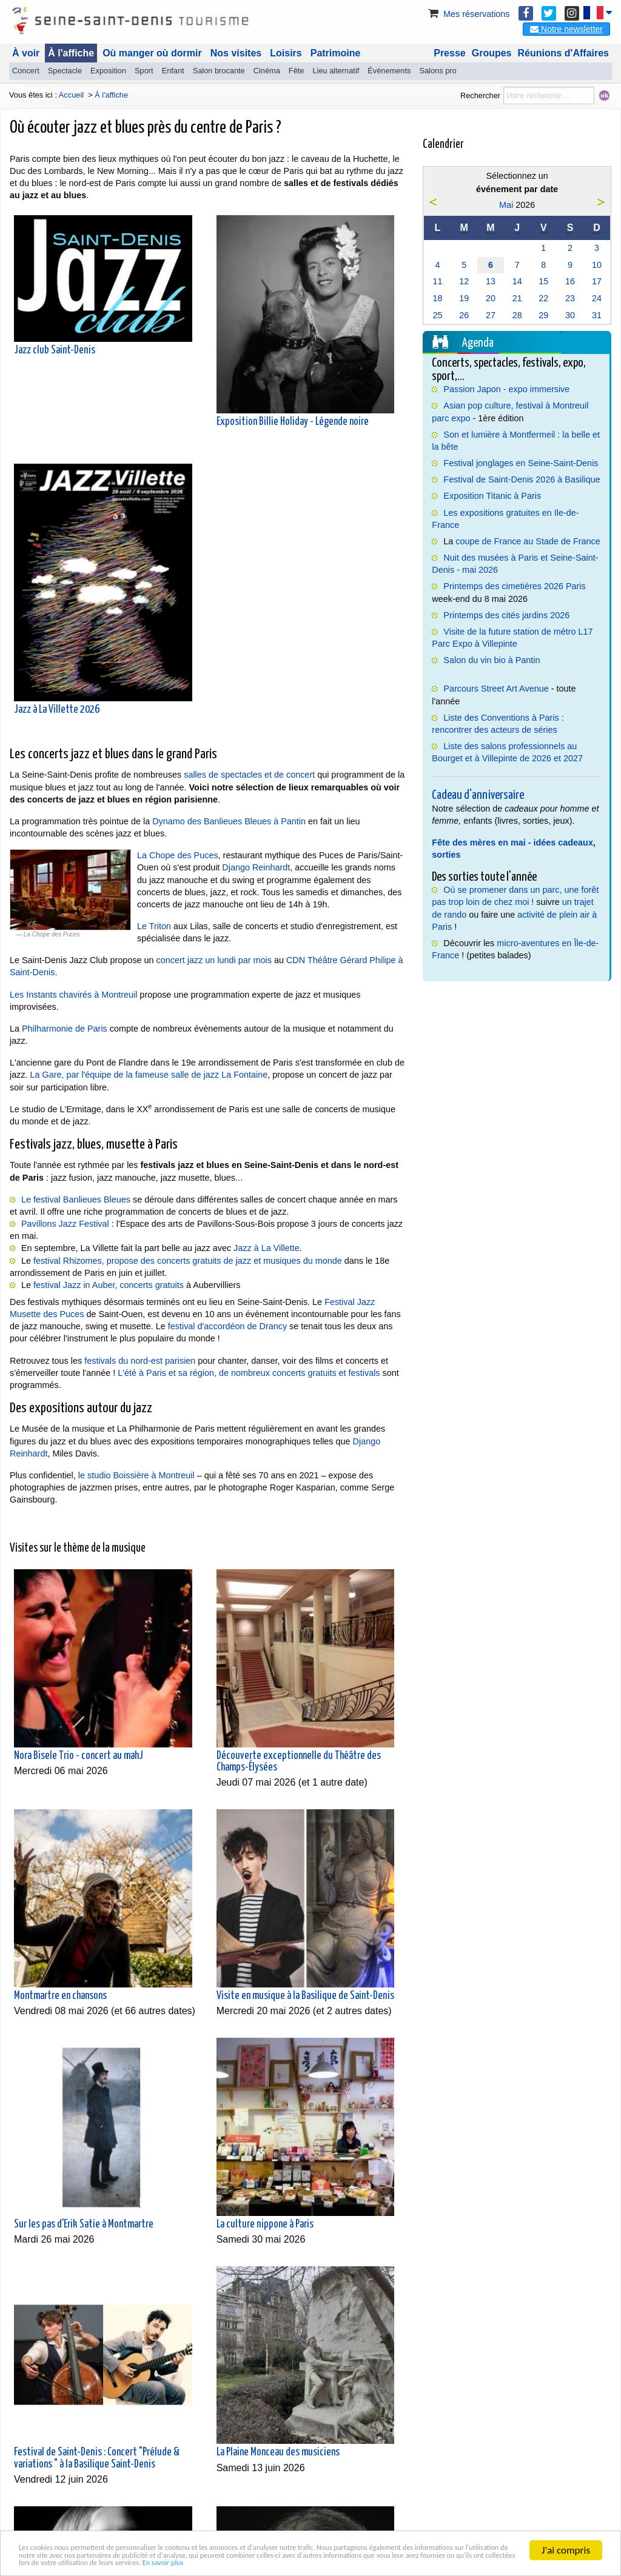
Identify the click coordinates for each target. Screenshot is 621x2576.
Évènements (389, 70)
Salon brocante (219, 70)
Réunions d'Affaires (563, 53)
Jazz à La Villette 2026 (56, 709)
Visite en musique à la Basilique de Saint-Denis (305, 1995)
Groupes (492, 53)
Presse (450, 53)
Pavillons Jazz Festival (65, 1224)
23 (570, 298)
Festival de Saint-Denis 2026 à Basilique (521, 479)
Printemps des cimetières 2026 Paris (514, 586)
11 (437, 281)
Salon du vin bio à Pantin (491, 660)
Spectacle (65, 70)
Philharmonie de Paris (64, 1028)
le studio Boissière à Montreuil (136, 1475)
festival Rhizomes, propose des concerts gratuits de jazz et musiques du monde (187, 1261)
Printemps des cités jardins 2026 (506, 615)
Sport (144, 70)
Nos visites (235, 53)
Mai (506, 205)
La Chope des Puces (177, 855)
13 (490, 281)
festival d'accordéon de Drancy (227, 1326)
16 (570, 281)
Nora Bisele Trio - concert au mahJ (78, 1755)
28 (517, 315)
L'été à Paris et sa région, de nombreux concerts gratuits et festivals (249, 1373)
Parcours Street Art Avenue (495, 688)
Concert (25, 70)
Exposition (108, 70)
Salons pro (437, 70)
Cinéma (266, 70)
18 (437, 298)
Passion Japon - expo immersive (506, 389)
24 (597, 298)
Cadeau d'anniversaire (478, 795)
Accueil (71, 94)
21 (517, 298)
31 (597, 315)
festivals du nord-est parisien (139, 1361)
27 (490, 315)
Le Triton (154, 926)
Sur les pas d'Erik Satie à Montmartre (83, 2224)
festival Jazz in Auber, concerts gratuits (108, 1285)
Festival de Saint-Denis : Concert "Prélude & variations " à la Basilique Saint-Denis (97, 2458)
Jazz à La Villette (266, 1248)
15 (543, 281)
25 (437, 315)
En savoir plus (47, 2561)
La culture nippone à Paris (265, 2224)
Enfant (173, 70)
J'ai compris (566, 2530)
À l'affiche (71, 53)
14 (517, 281)
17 (597, 281)
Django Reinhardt (256, 867)
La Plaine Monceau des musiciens (278, 2452)
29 (543, 315)
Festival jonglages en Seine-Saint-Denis (520, 463)
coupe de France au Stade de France (527, 541)
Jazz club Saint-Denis (54, 350)
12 (464, 281)
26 (464, 315)
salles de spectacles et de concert (250, 774)
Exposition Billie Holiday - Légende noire (293, 421)
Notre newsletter (566, 29)
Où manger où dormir (152, 53)
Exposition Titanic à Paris (492, 496)
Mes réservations (468, 14)
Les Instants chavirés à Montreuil (73, 994)
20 (490, 298)
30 (570, 315)
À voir (25, 53)
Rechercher (480, 95)
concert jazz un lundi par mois (214, 960)
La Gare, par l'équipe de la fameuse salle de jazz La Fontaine (149, 1074)
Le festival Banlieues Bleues (75, 1199)
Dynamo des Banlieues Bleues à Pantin (229, 821)
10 (597, 265)
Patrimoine (335, 53)
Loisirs (285, 53)
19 (464, 298)
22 (543, 298)
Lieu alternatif (335, 70)
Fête (296, 70)
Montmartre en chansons (60, 1995)
